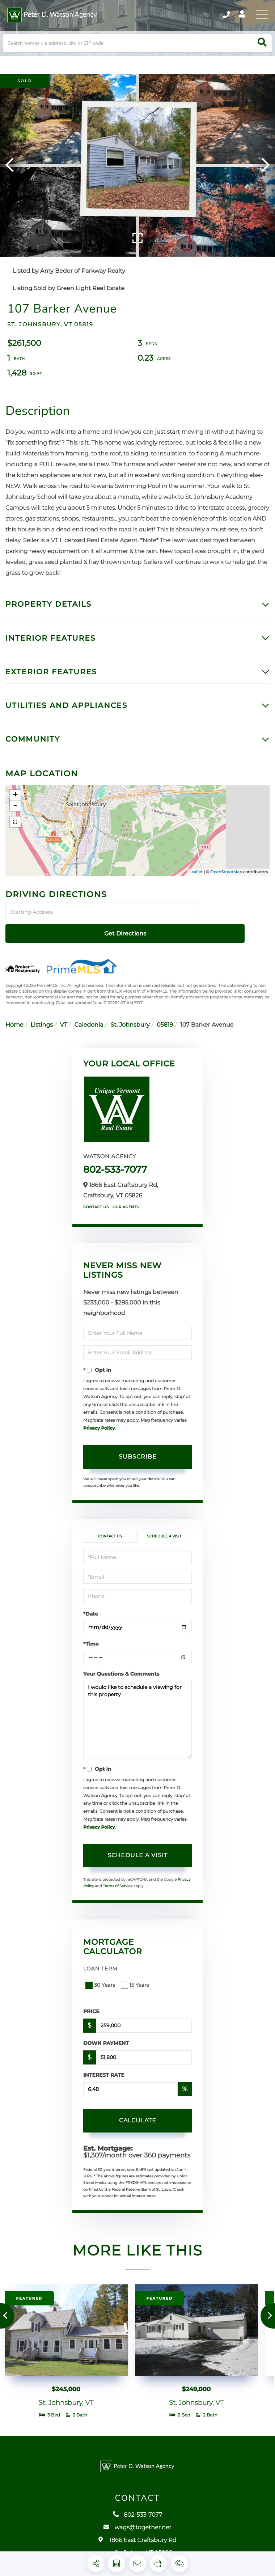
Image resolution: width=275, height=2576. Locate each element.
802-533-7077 (115, 1161)
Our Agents (126, 1198)
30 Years (101, 1976)
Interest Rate (103, 2066)
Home (14, 1016)
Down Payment (106, 2035)
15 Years (135, 1976)
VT (63, 1016)
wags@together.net (137, 2537)
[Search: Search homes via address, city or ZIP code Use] (137, 52)
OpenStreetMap (226, 884)
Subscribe (138, 1448)
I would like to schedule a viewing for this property (137, 1711)
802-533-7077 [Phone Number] (214, 16)
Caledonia (89, 1016)
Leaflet (196, 884)
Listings (41, 1016)
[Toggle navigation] (260, 16)
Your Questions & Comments (121, 1665)
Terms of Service (117, 1877)
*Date (90, 1605)
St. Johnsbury (129, 1016)
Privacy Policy (99, 1420)
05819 (165, 1016)
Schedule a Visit (164, 1527)
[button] (262, 52)
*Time (91, 1635)
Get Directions (236, 925)
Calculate (137, 2112)
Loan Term (100, 1960)
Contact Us (96, 1198)
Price (91, 2003)
